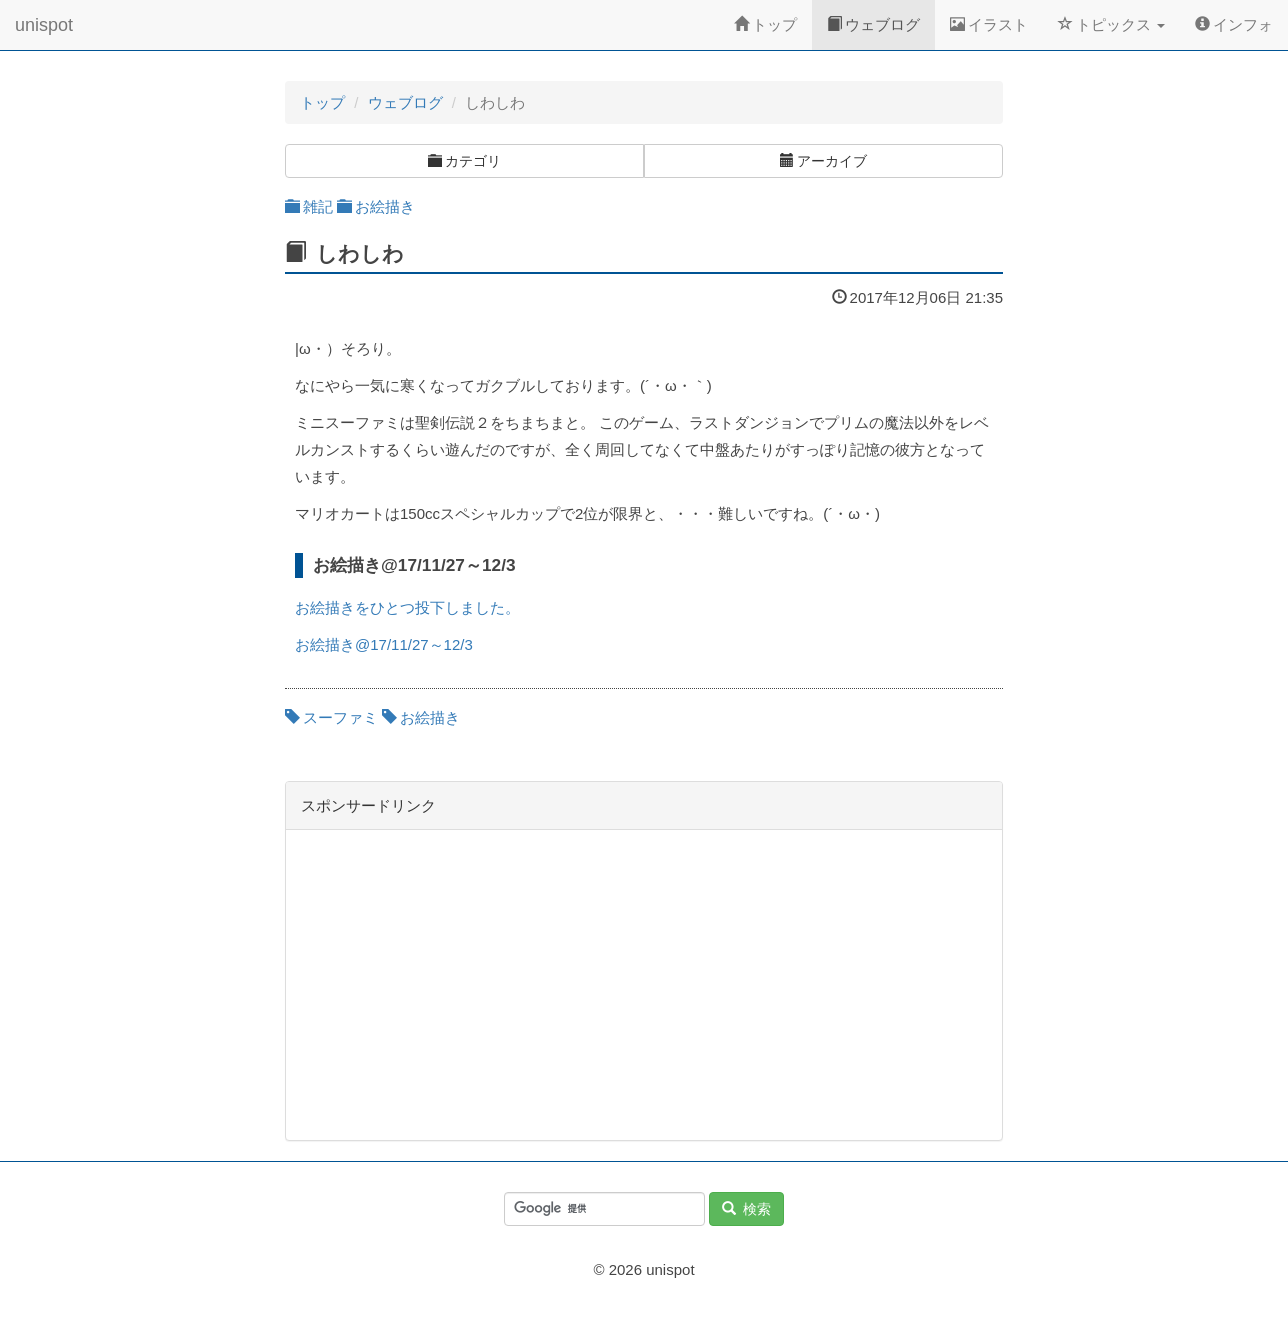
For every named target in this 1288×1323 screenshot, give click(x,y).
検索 (746, 1209)
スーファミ (331, 717)
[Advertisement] (644, 985)
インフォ (1234, 24)
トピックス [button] (1111, 24)
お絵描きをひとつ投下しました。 (407, 607)
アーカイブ (823, 161)
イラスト (989, 24)
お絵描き (376, 206)
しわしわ (360, 253)
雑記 (309, 206)
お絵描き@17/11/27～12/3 (384, 644)
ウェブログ (873, 24)
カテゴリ (464, 161)
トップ (765, 24)
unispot (44, 25)
